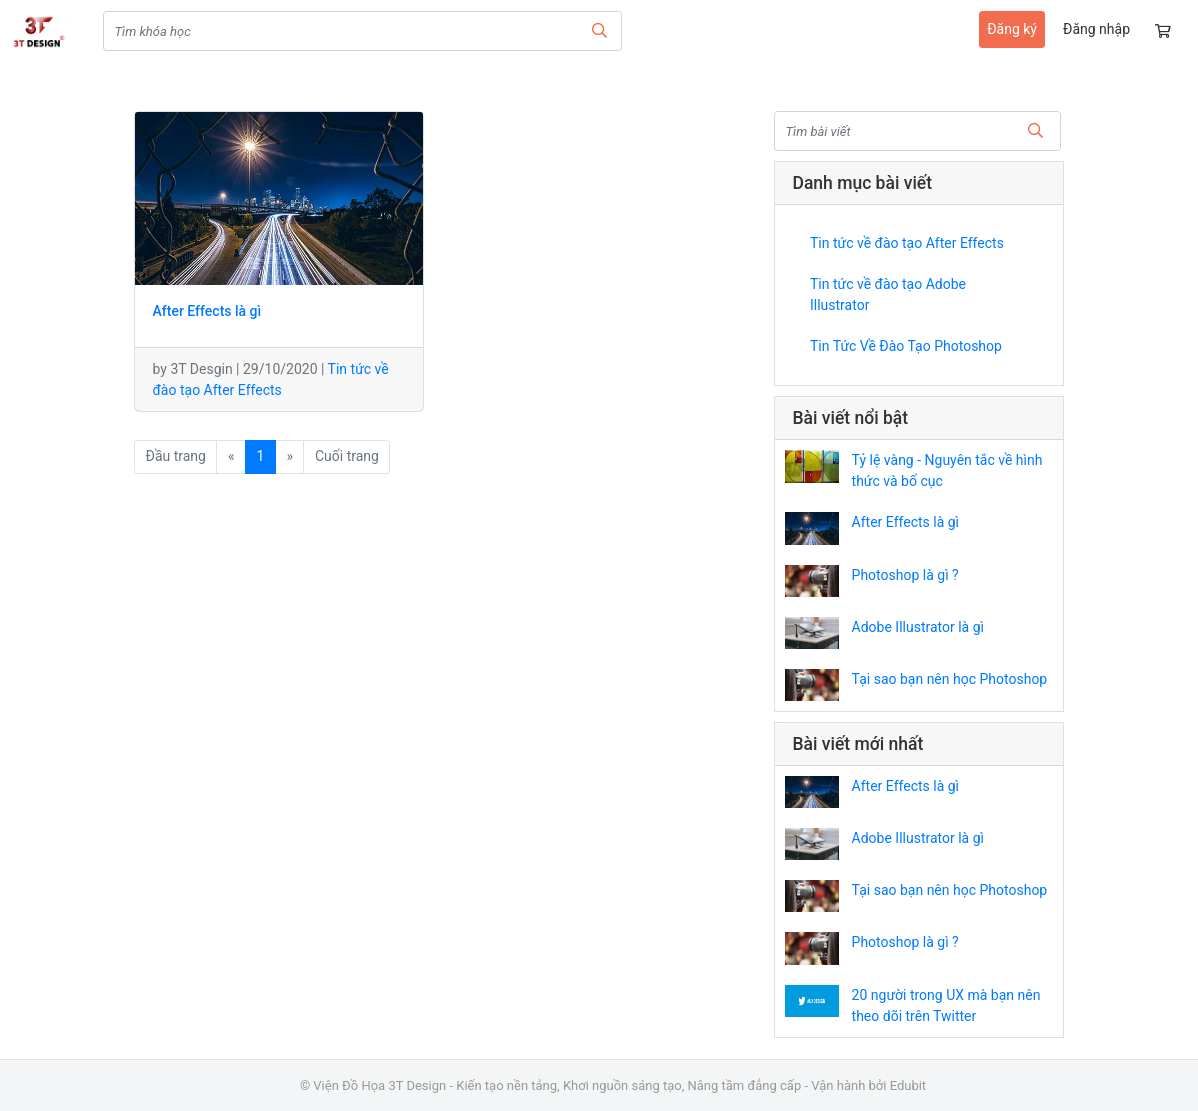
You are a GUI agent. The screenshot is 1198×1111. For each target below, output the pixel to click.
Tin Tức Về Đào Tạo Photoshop (906, 346)
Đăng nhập (1096, 29)
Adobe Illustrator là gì (918, 627)
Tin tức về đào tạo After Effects (907, 243)
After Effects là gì (905, 522)
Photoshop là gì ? (905, 575)
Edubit (908, 1085)
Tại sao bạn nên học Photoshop (950, 679)
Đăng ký (1012, 29)
